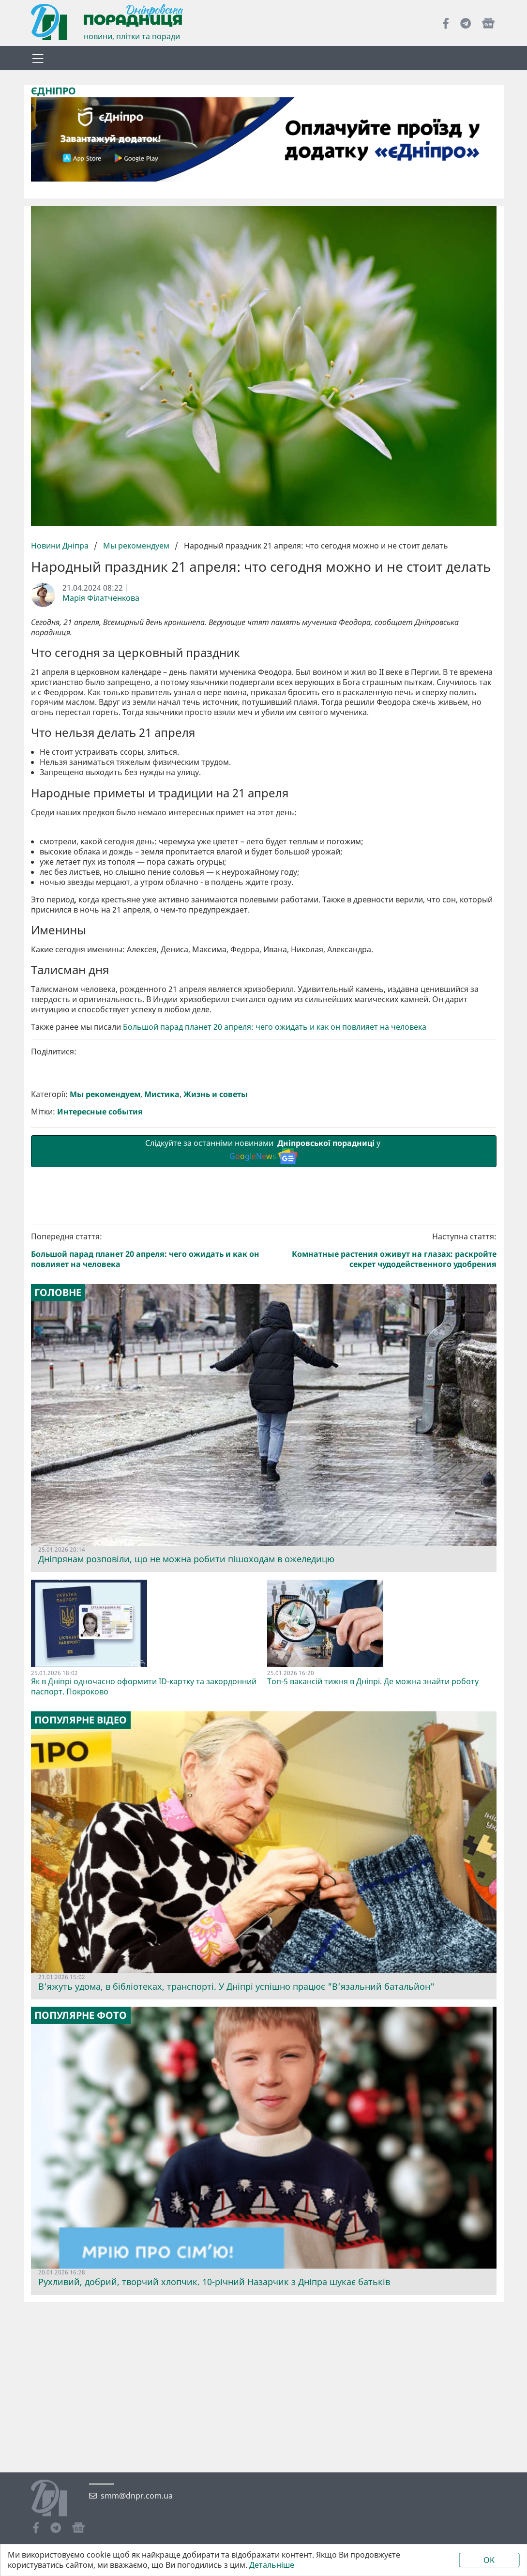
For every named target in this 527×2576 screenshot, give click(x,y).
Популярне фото (80, 2015)
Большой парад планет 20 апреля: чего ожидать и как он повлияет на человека (274, 1027)
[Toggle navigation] (38, 58)
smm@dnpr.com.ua (137, 2496)
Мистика (162, 1094)
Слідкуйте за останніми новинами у (264, 1151)
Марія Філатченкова (100, 598)
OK (489, 2560)
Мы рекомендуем (136, 545)
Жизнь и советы (215, 1094)
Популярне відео (80, 1720)
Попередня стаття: (145, 1250)
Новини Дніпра (60, 545)
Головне (57, 1292)
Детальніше (271, 2565)
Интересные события (100, 1112)
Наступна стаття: (382, 1250)
